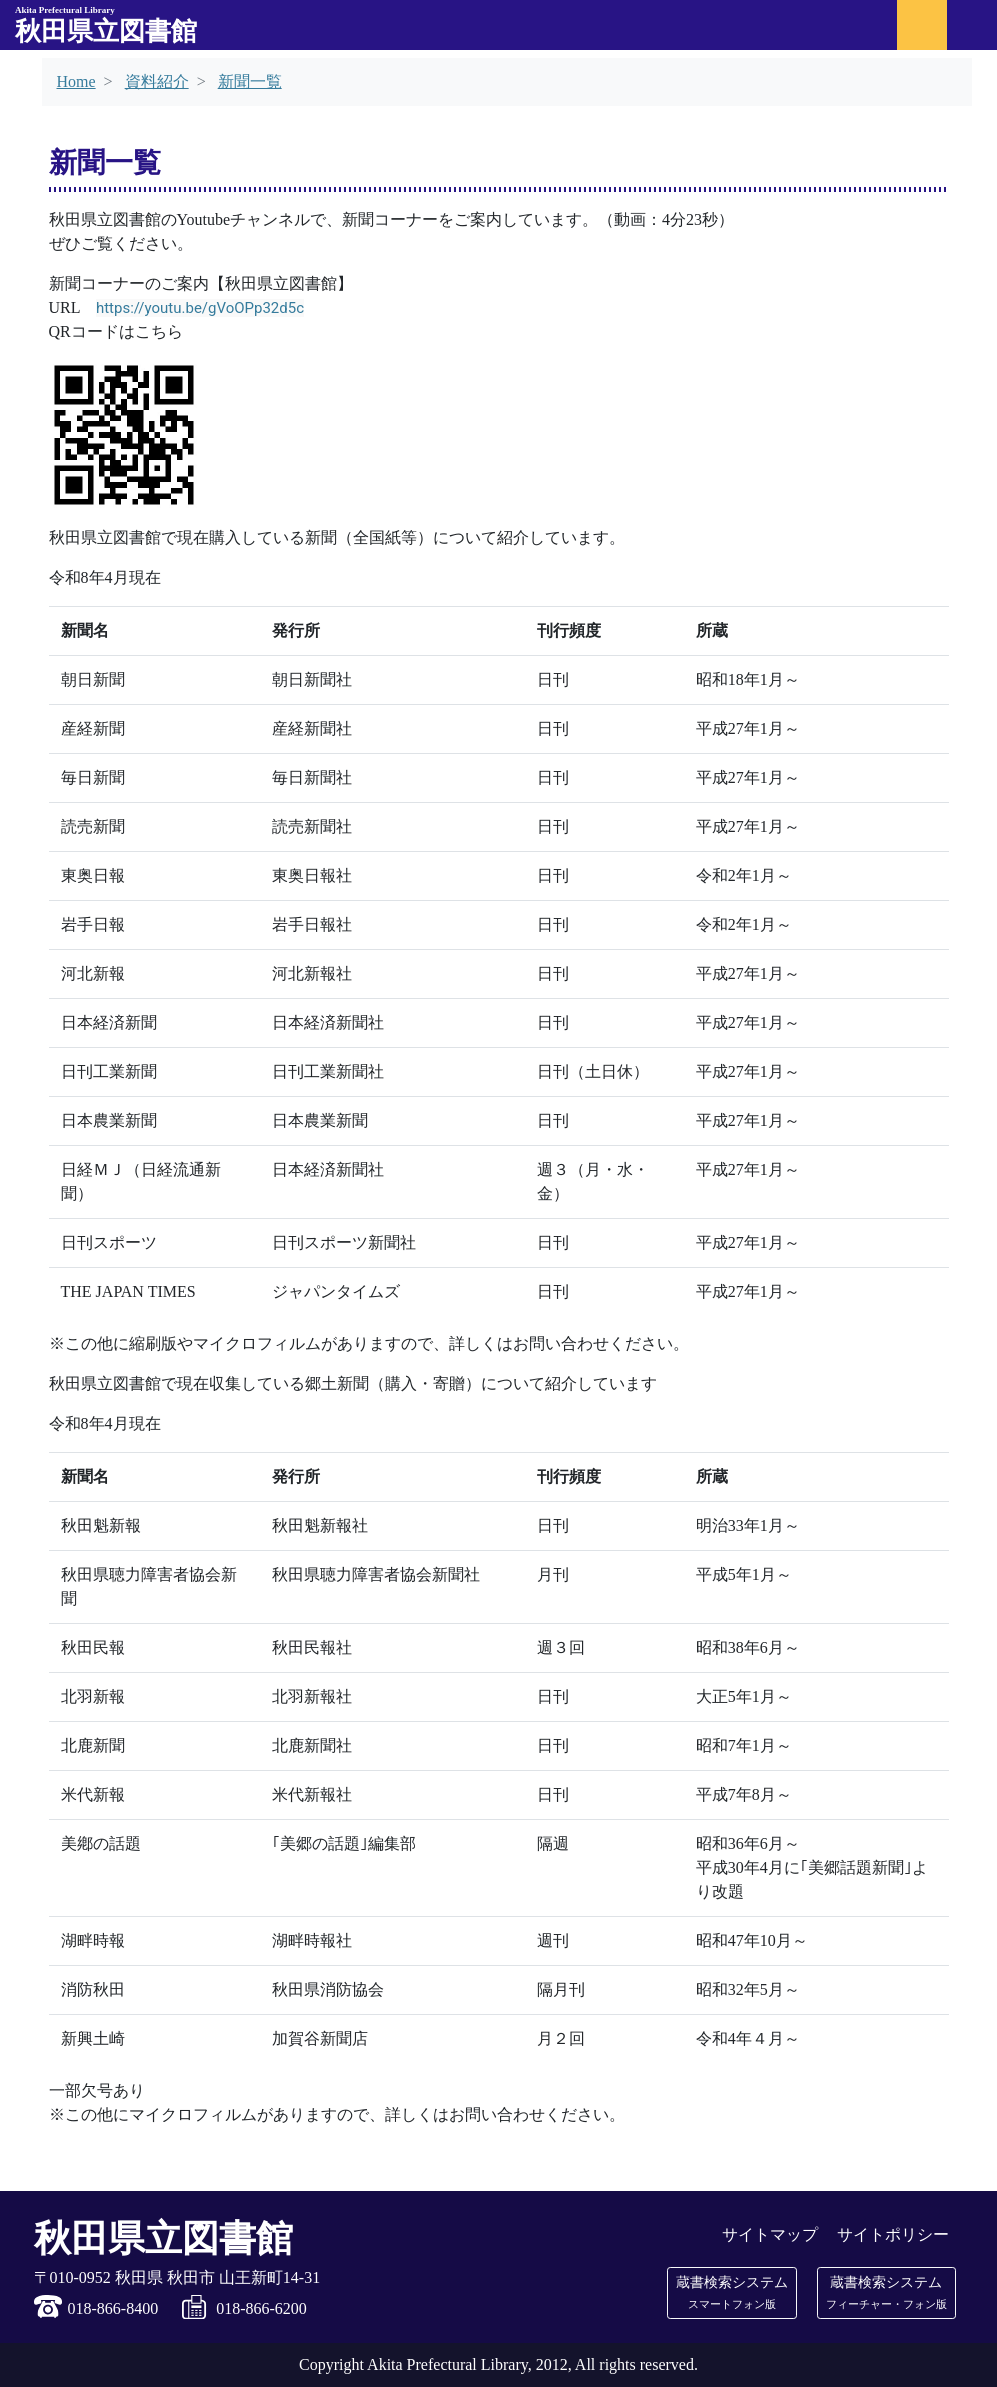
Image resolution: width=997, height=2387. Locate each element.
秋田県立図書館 (106, 25)
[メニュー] (972, 25)
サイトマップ (770, 2234)
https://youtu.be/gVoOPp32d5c (200, 308)
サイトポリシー (893, 2234)
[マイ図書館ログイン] (922, 25)
